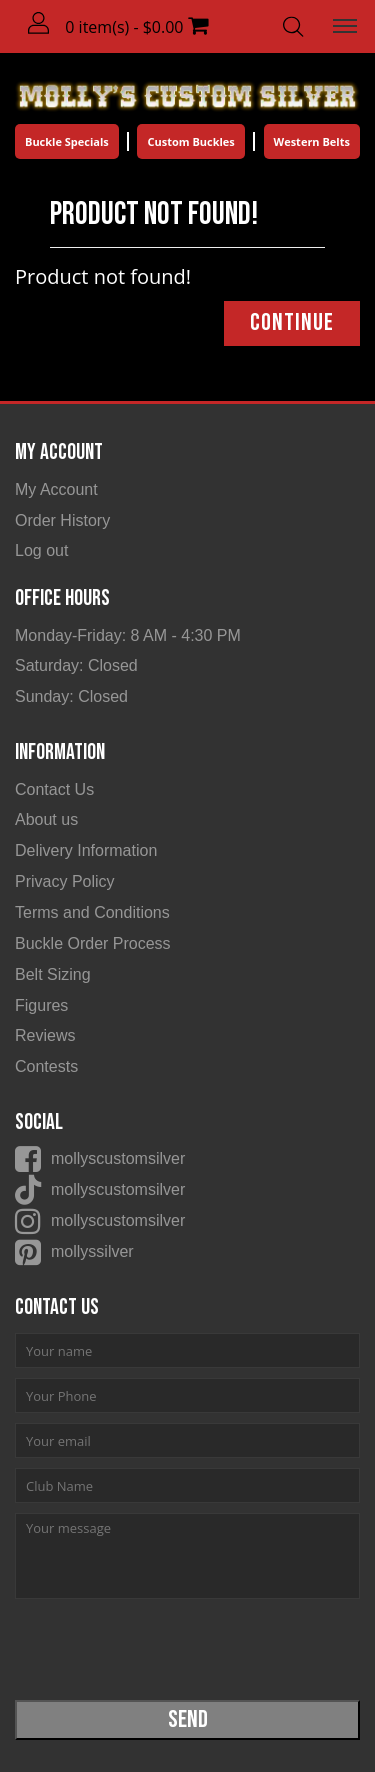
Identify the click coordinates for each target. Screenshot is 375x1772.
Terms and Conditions (92, 912)
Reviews (45, 1035)
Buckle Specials (67, 141)
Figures (41, 1005)
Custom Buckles (190, 141)
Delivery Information (86, 850)
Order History (62, 520)
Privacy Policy (65, 881)
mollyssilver (92, 1251)
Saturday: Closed (76, 665)
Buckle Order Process (93, 943)
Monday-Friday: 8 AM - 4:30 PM (128, 635)
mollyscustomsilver (118, 1158)
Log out (41, 550)
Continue (292, 322)
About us (46, 819)
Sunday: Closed (71, 696)
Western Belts (312, 141)
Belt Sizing (53, 974)
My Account (56, 489)
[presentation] (167, 1648)
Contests (46, 1066)
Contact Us (54, 789)
